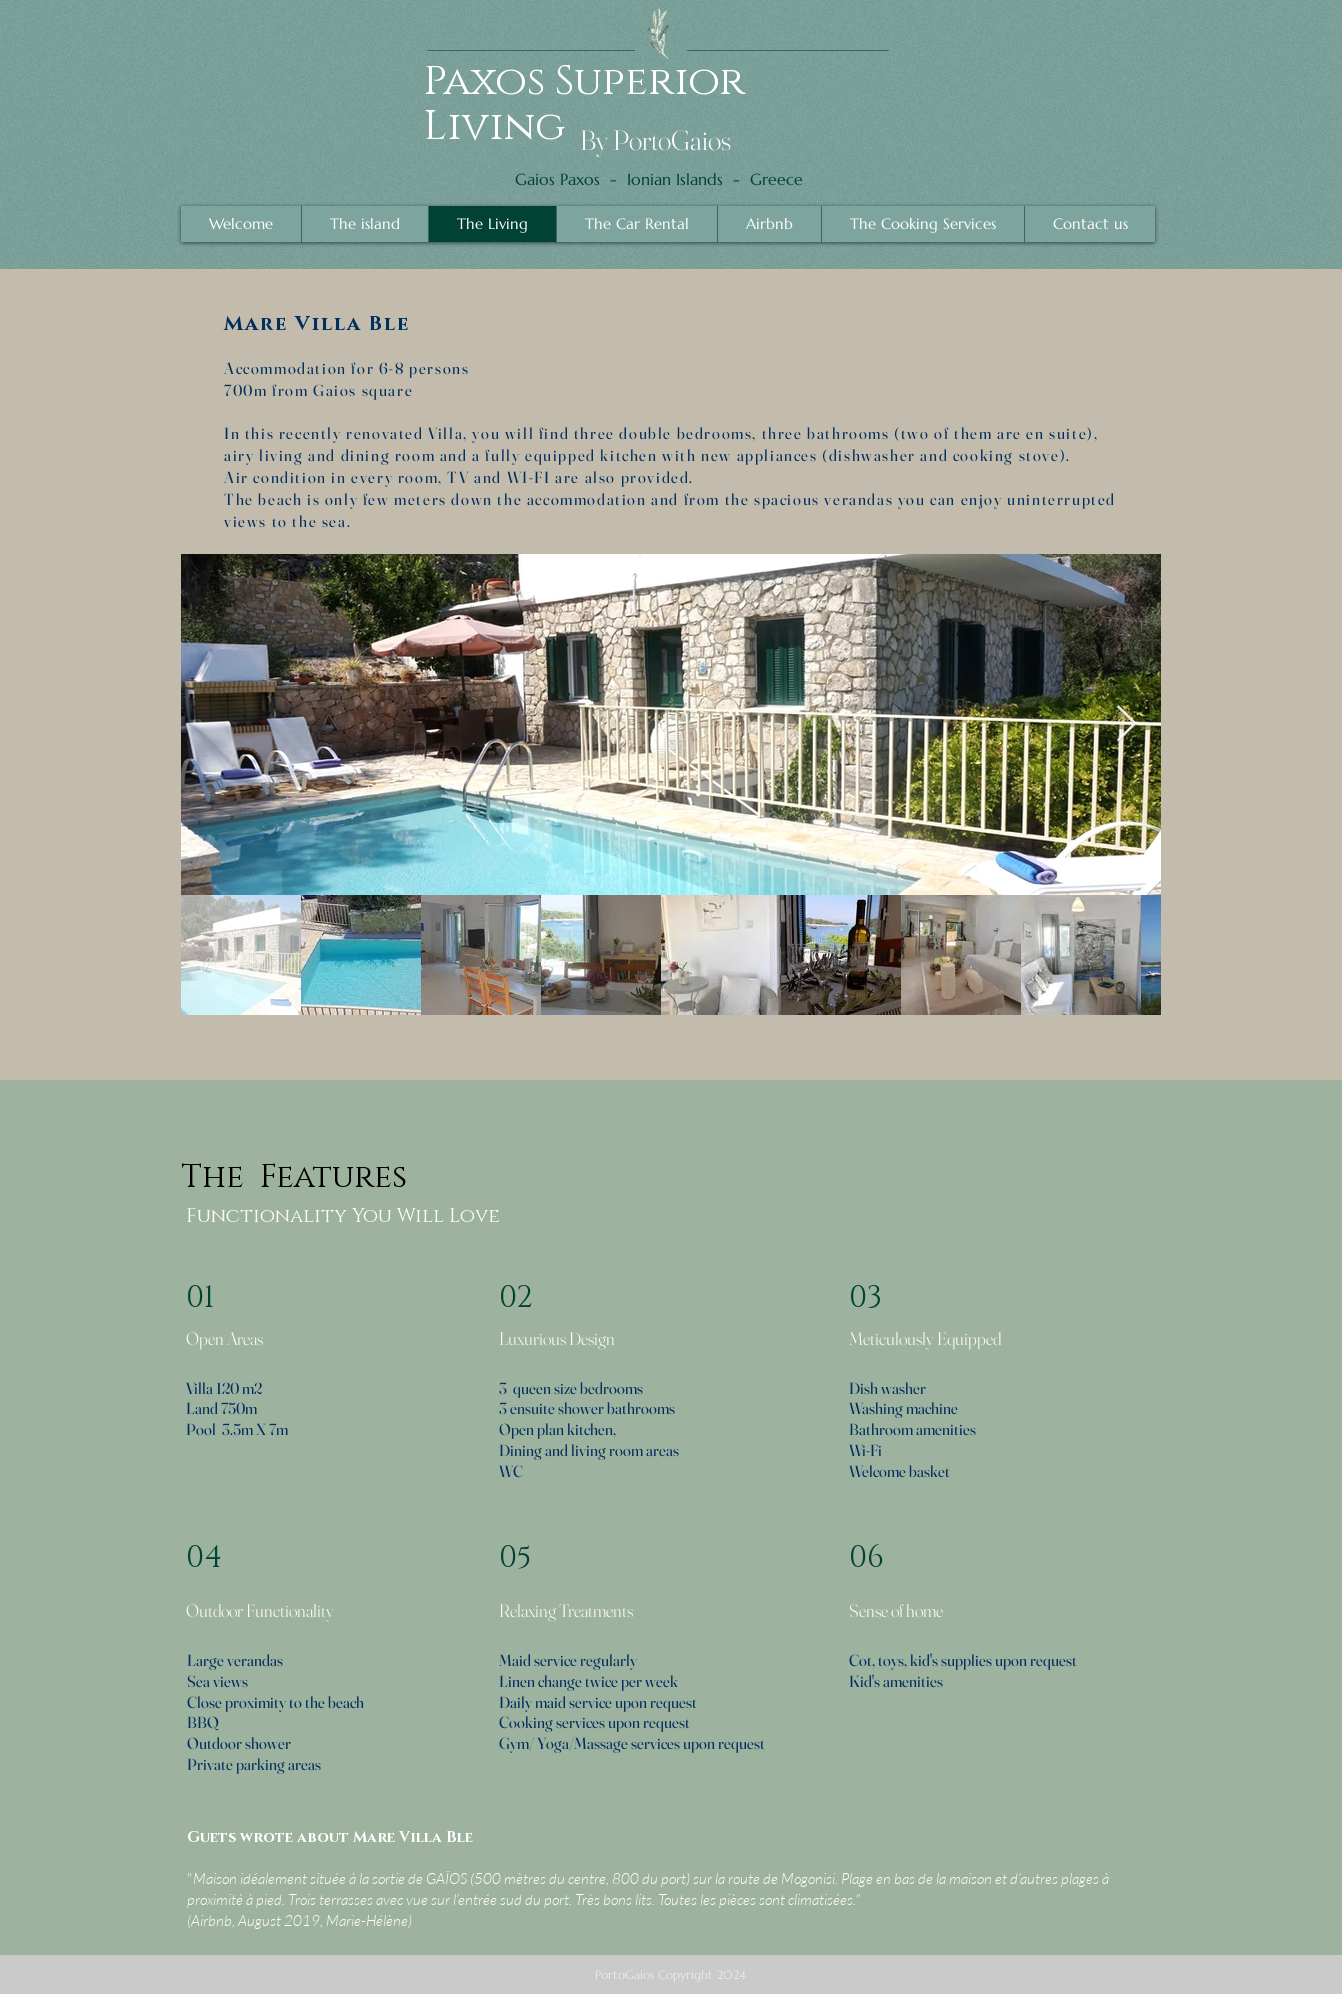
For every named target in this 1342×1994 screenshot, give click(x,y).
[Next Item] (1126, 724)
